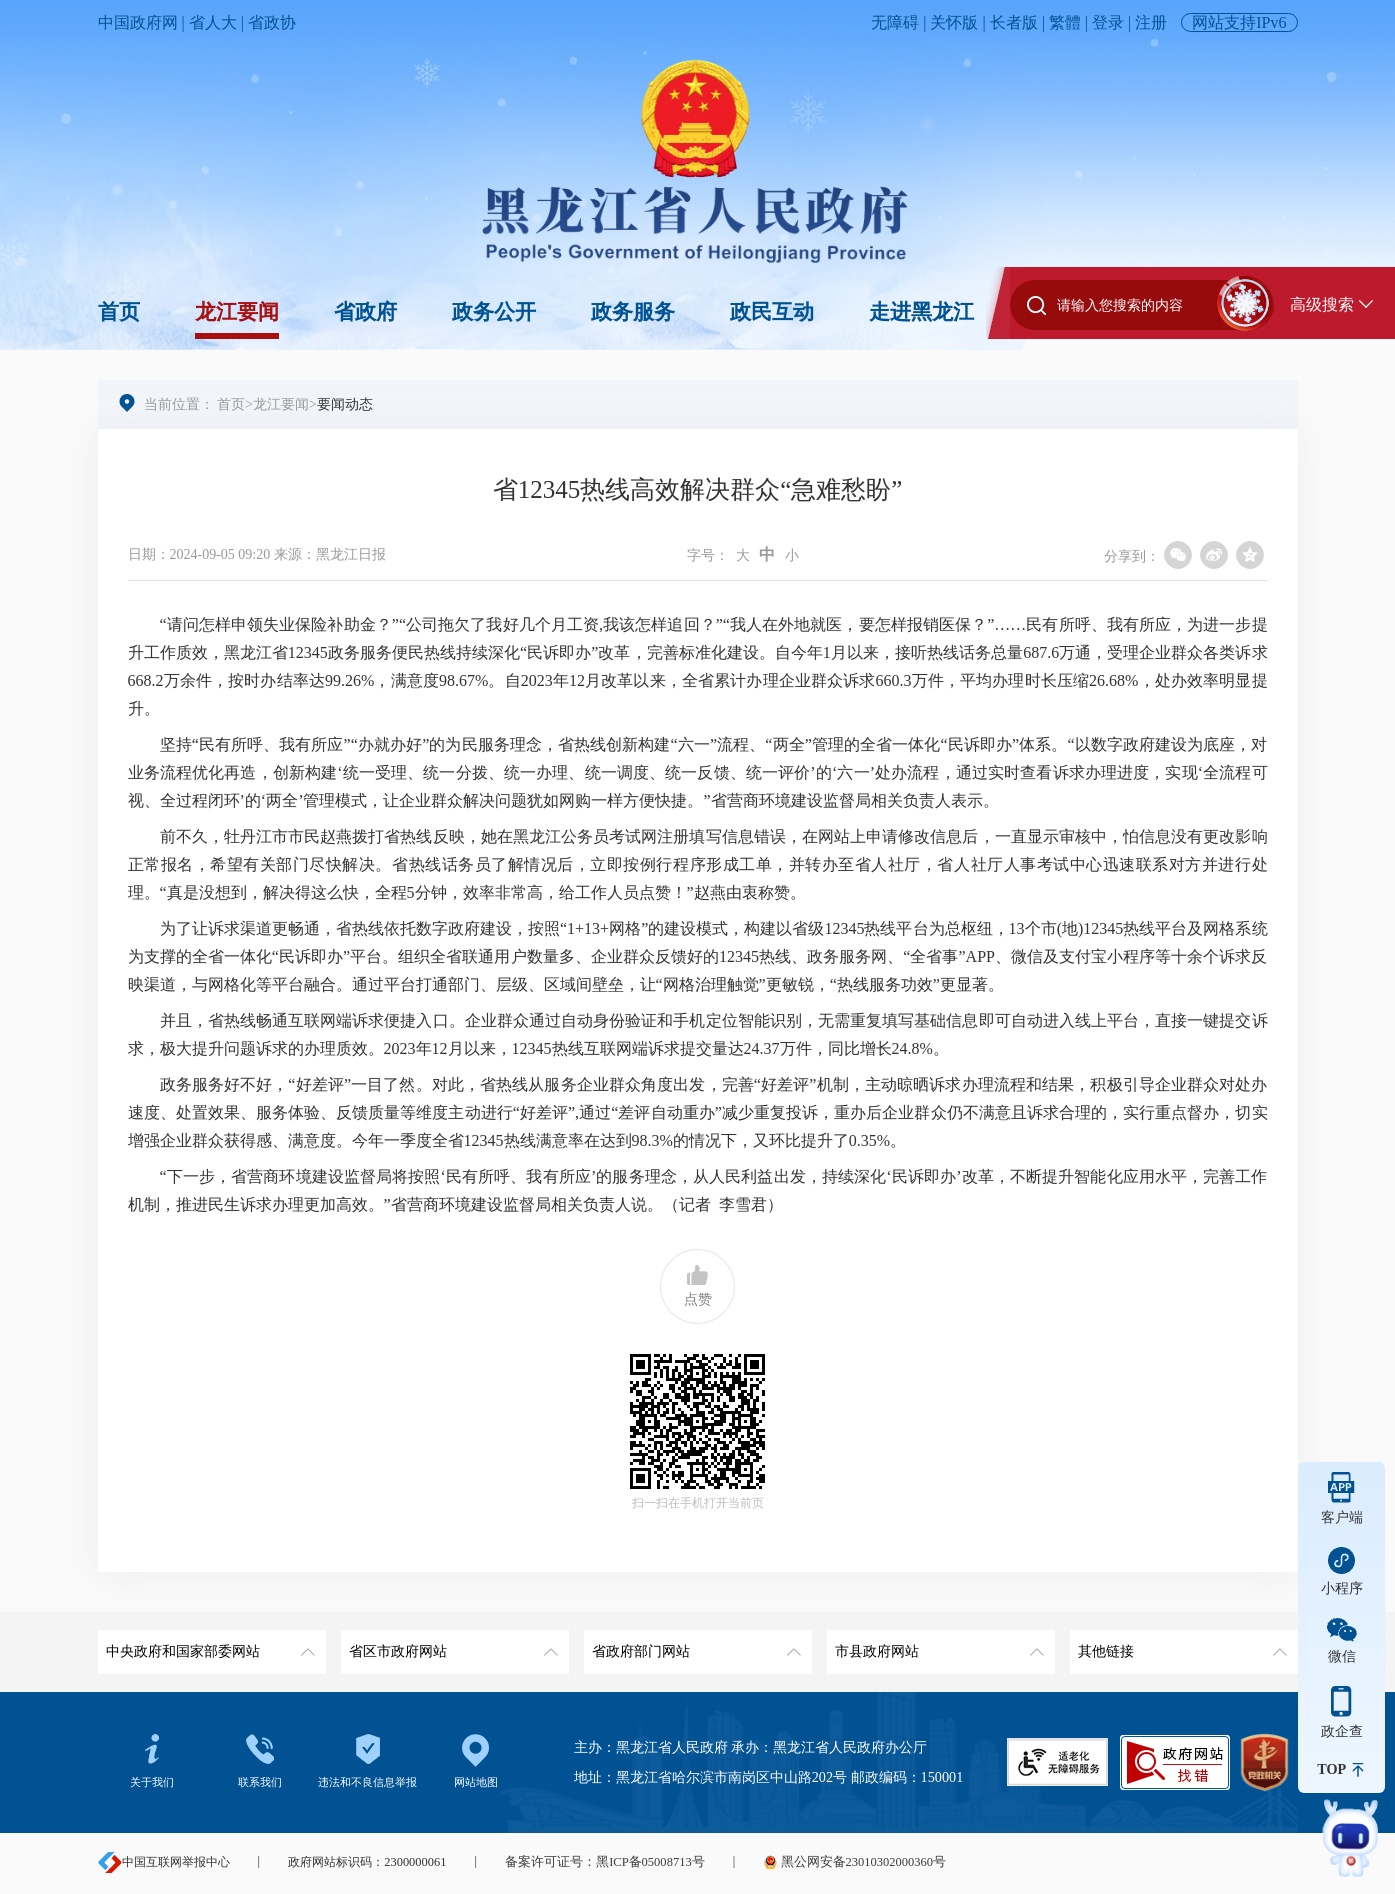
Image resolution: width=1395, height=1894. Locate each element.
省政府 (365, 312)
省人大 (213, 22)
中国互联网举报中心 (164, 1862)
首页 (119, 312)
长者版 (1014, 22)
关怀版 (954, 22)
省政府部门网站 (694, 1644)
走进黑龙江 (921, 312)
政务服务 (633, 312)
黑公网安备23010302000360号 (841, 1862)
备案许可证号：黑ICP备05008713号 (599, 1862)
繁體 (1065, 22)
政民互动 (772, 312)
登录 (1108, 22)
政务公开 (494, 312)
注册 (1151, 22)
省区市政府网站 (451, 1644)
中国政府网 (138, 22)
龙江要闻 (237, 312)
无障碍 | (900, 22)
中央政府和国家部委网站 (208, 1644)
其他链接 (1180, 1644)
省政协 (272, 22)
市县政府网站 (937, 1644)
